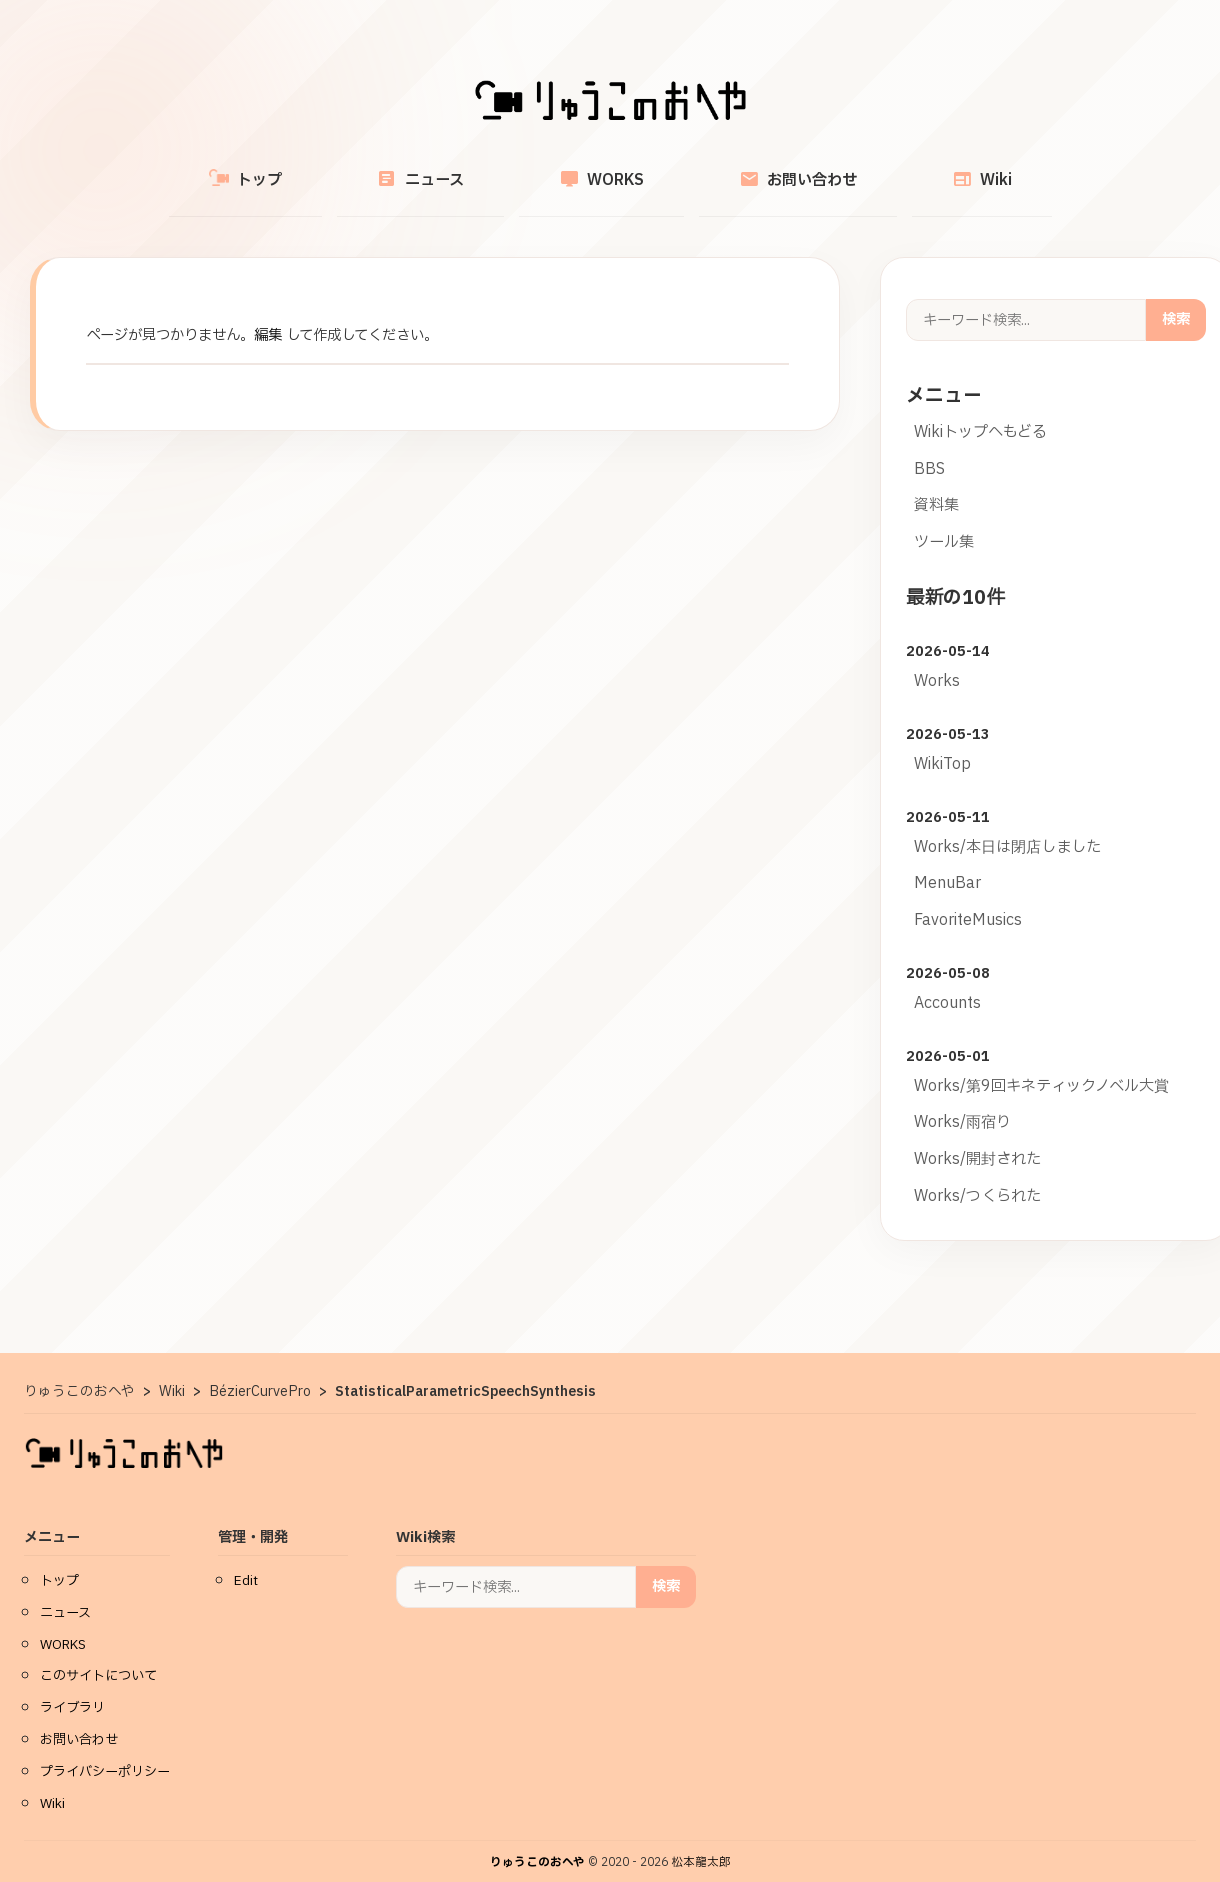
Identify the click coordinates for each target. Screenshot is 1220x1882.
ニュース (458, 168)
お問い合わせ (760, 168)
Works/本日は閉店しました (1007, 824)
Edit (246, 1558)
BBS (929, 446)
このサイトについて (98, 1653)
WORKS (601, 168)
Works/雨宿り (962, 1099)
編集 (268, 312)
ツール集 (944, 519)
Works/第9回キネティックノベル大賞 (1041, 1063)
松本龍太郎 (701, 1839)
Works (937, 658)
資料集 (936, 482)
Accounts (947, 980)
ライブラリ (72, 1685)
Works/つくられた (977, 1173)
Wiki (906, 168)
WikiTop (942, 741)
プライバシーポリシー (105, 1749)
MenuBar (947, 860)
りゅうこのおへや (537, 1839)
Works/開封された (977, 1136)
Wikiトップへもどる (980, 409)
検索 (1176, 296)
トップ (321, 169)
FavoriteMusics (968, 897)
